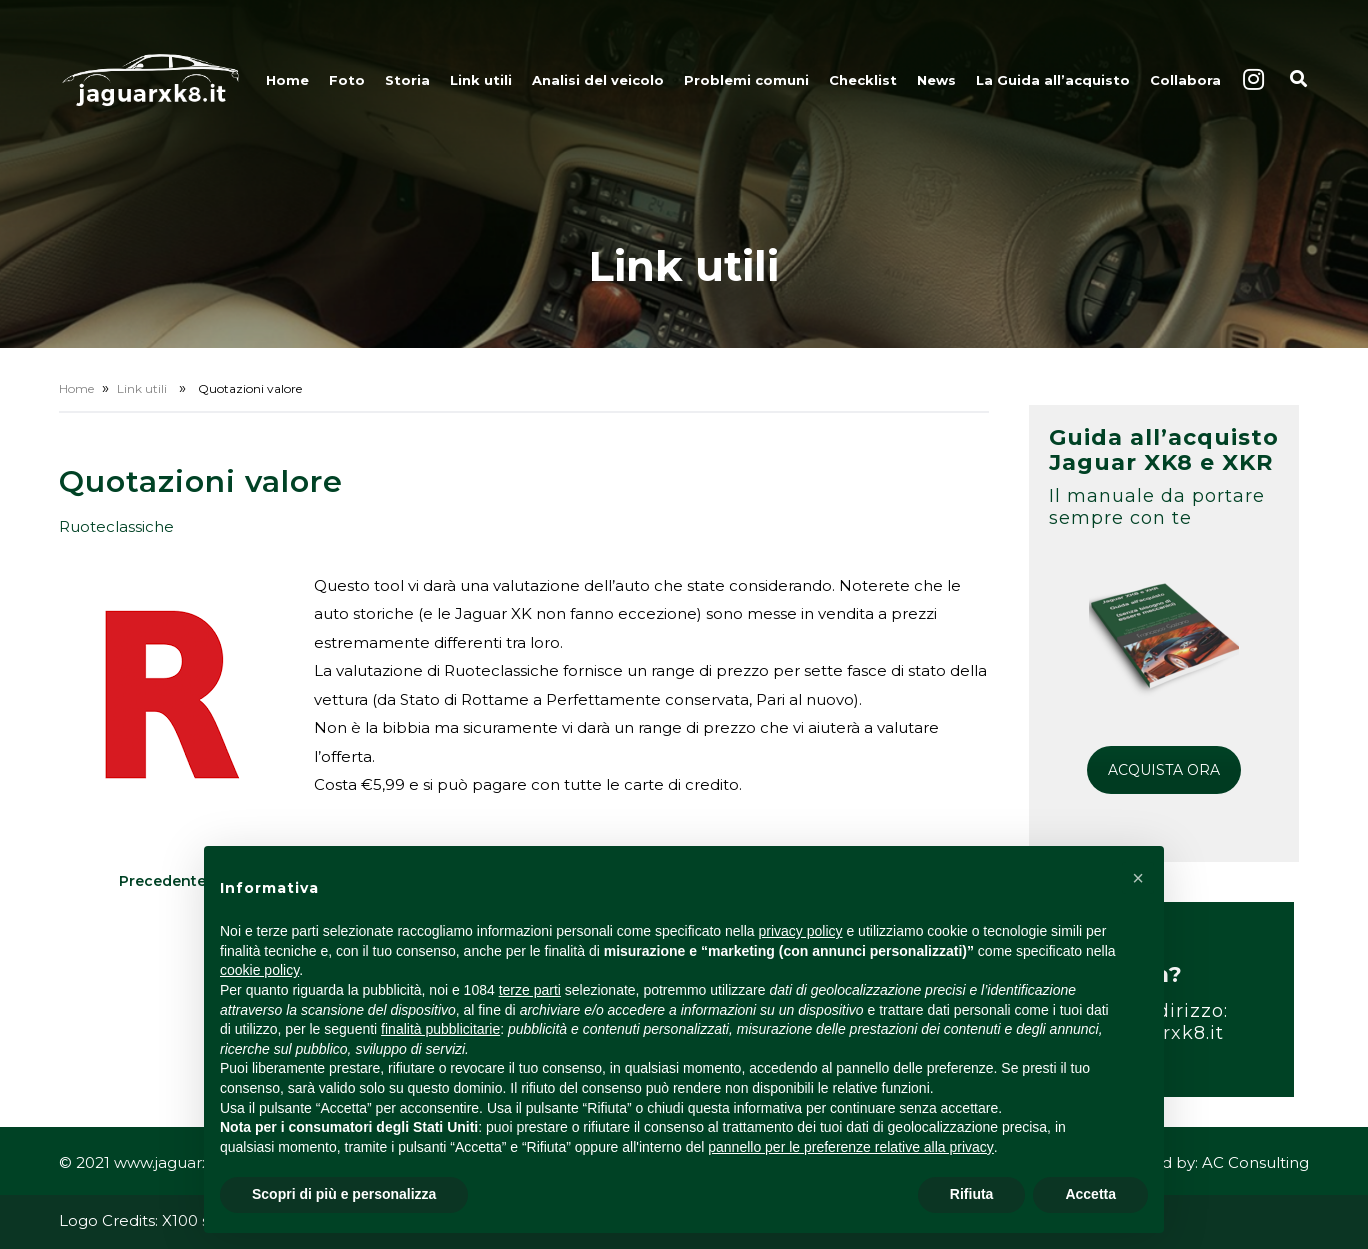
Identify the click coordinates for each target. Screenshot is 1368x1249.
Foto (347, 80)
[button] (1138, 878)
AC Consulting (1255, 1162)
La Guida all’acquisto (1053, 80)
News (936, 80)
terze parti (530, 990)
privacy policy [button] (801, 931)
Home (287, 80)
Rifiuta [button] (972, 1194)
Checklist (863, 80)
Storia (407, 80)
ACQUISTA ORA (1164, 770)
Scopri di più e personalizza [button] (344, 1194)
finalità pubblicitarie (440, 1029)
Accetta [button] (1090, 1194)
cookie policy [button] (259, 970)
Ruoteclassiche (116, 526)
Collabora (1185, 80)
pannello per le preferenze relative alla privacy (851, 1147)
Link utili (481, 80)
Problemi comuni (746, 80)
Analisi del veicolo (598, 80)
